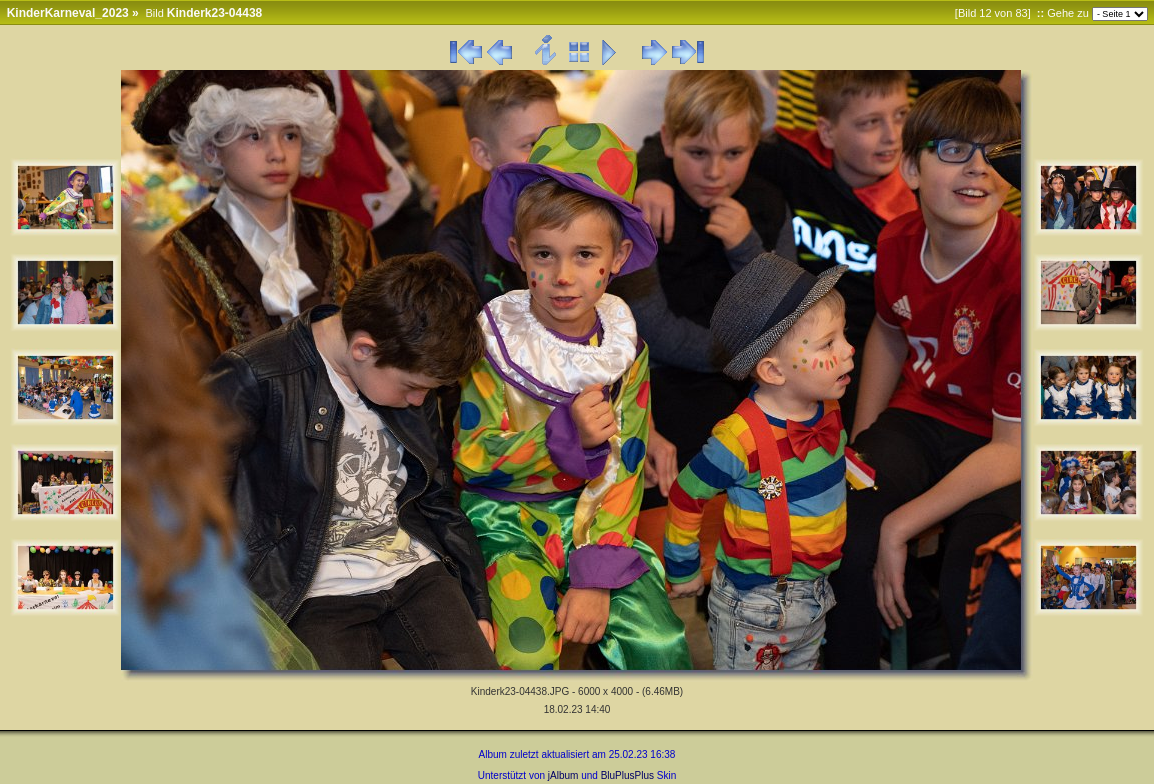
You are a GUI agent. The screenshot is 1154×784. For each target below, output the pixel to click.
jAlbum (563, 775)
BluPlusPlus (627, 775)
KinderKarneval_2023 (68, 13)
